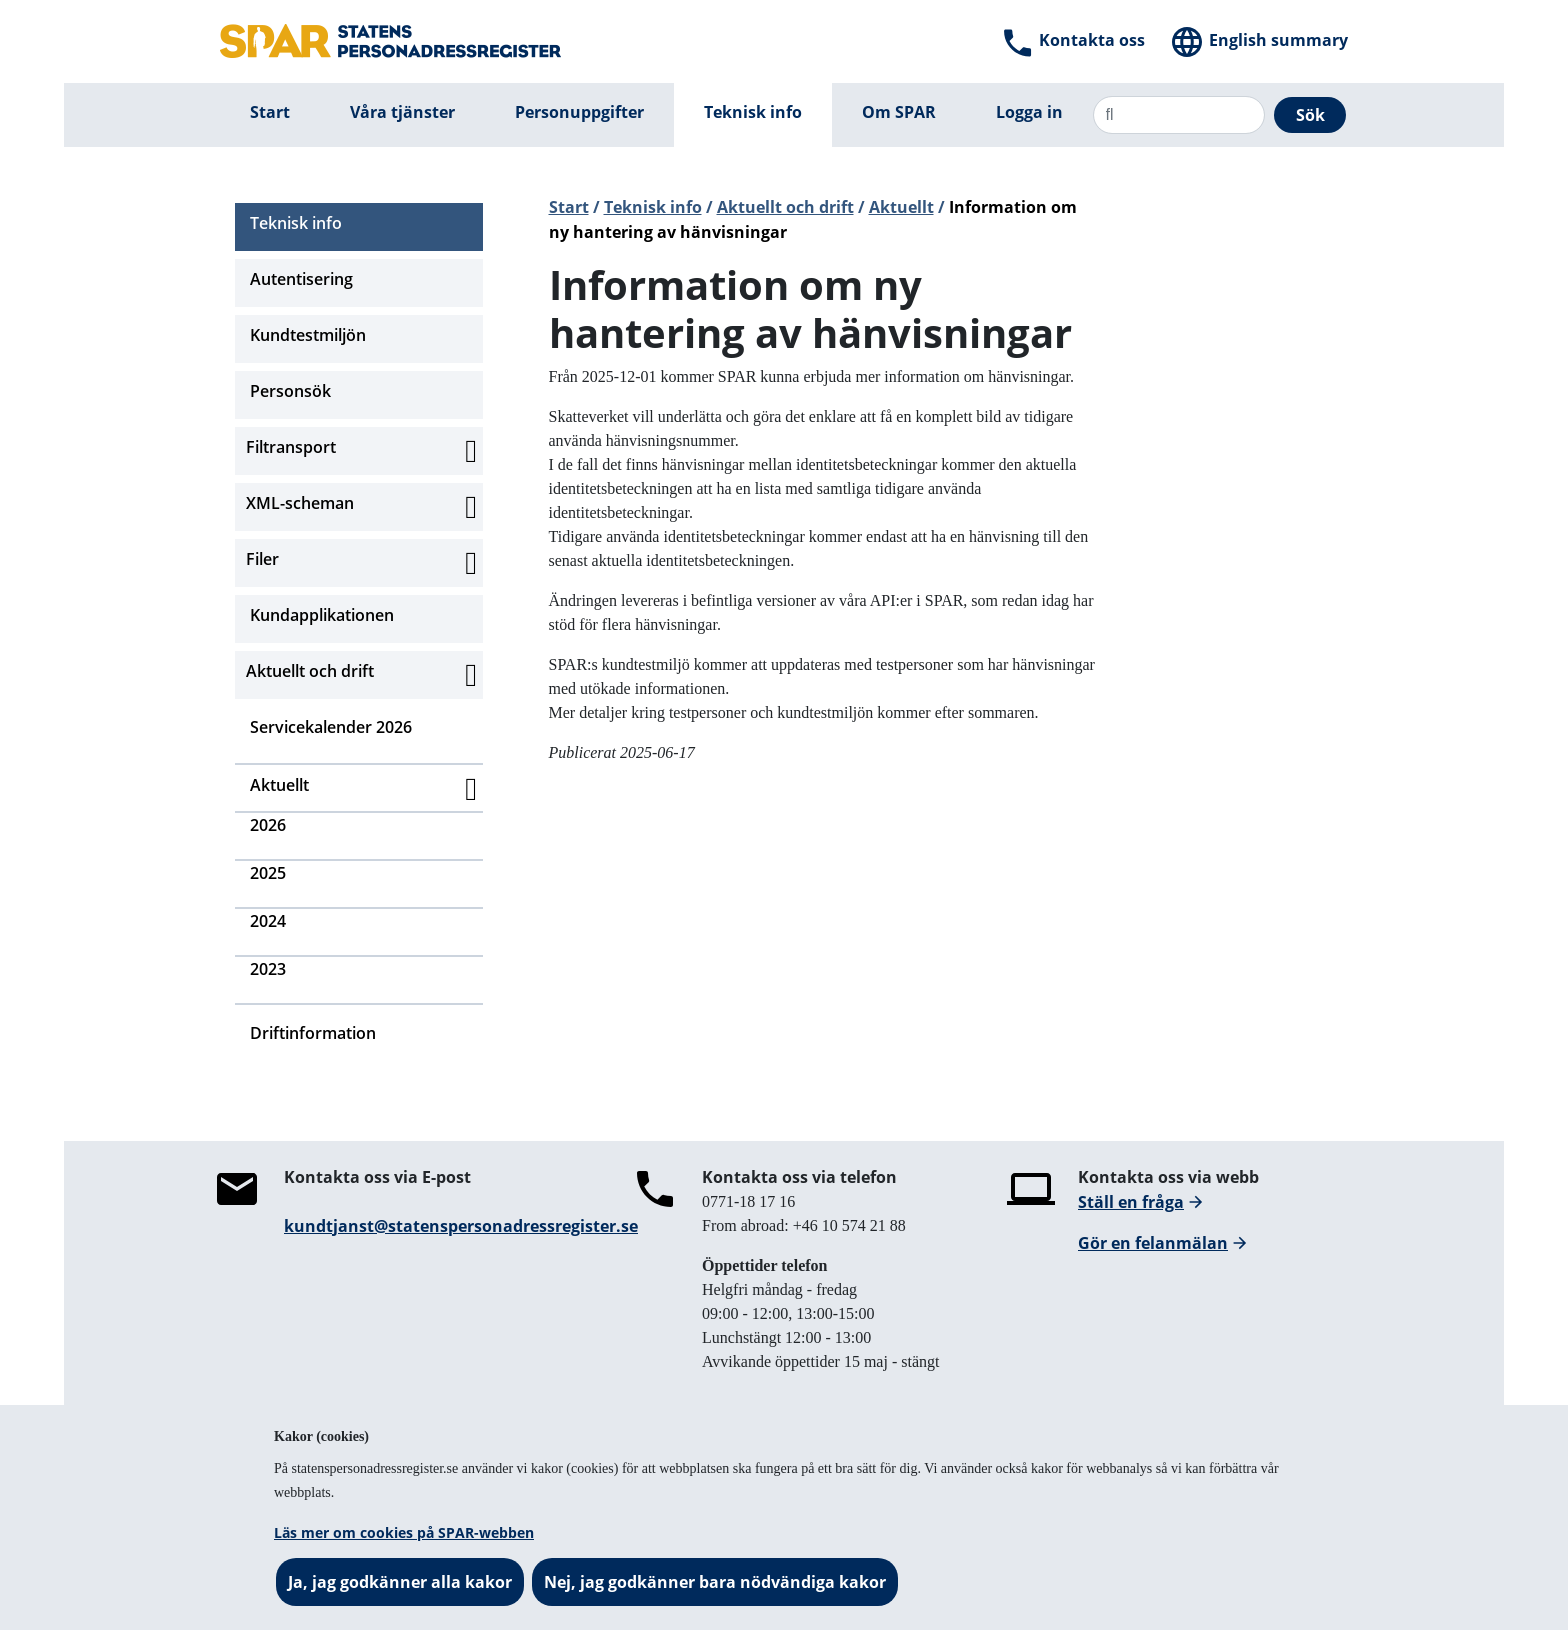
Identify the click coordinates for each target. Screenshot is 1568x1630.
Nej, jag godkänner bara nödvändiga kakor (715, 1582)
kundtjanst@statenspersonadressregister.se (461, 1226)
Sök (1310, 115)
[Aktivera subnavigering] (471, 451)
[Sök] (1179, 115)
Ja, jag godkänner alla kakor (400, 1582)
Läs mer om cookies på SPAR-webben (404, 1532)
